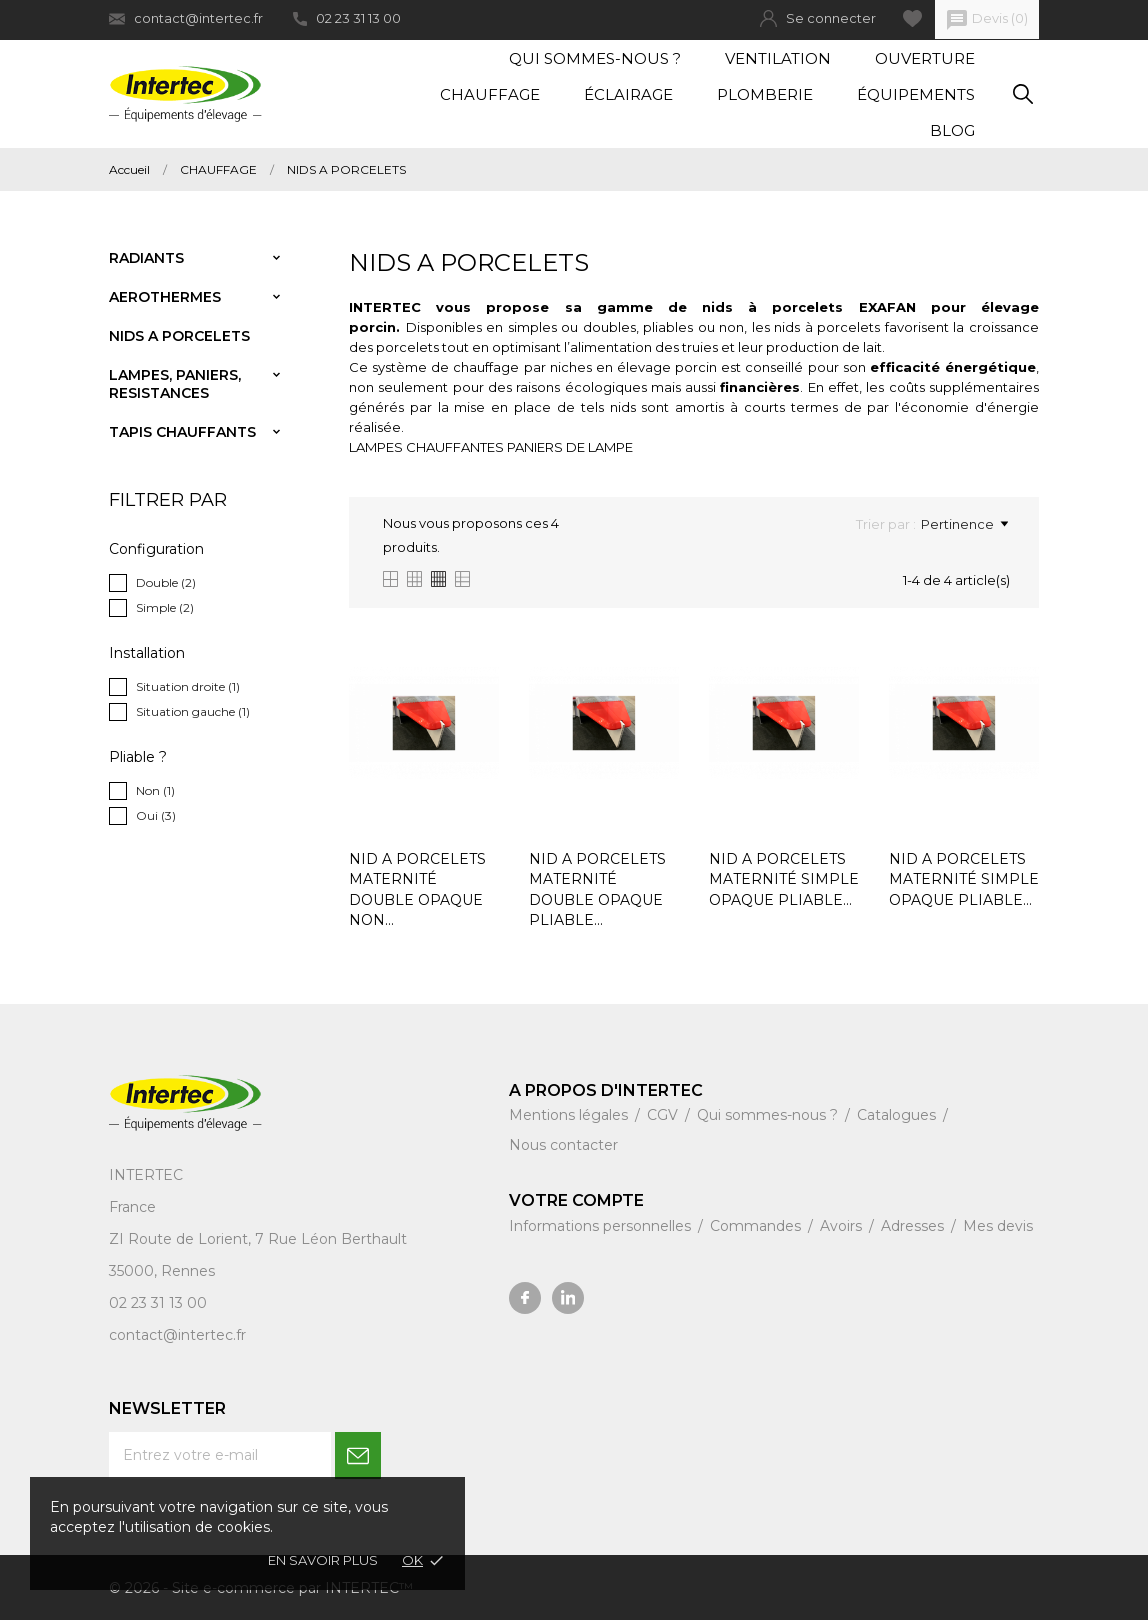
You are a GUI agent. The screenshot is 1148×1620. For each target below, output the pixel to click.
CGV (664, 1115)
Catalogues (898, 1115)
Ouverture (925, 58)
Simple (165, 607)
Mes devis (998, 1226)
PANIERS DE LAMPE (570, 447)
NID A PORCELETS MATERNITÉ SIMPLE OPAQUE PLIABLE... (784, 879)
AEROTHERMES (165, 297)
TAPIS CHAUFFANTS (182, 432)
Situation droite (188, 686)
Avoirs (843, 1226)
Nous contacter (563, 1145)
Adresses (914, 1226)
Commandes (757, 1226)
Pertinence (964, 524)
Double (166, 582)
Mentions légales (570, 1115)
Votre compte (576, 1200)
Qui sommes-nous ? (595, 58)
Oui (156, 815)
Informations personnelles (602, 1226)
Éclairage (628, 94)
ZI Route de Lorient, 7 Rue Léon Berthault (258, 1239)
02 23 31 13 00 (347, 18)
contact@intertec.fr (186, 18)
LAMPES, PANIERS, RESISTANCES (175, 384)
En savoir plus (323, 1560)
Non (155, 790)
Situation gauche (193, 711)
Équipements (916, 94)
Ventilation (778, 58)
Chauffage (490, 94)
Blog (952, 130)
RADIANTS (146, 258)
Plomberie (765, 94)
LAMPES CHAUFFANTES (426, 447)
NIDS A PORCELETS (179, 336)
